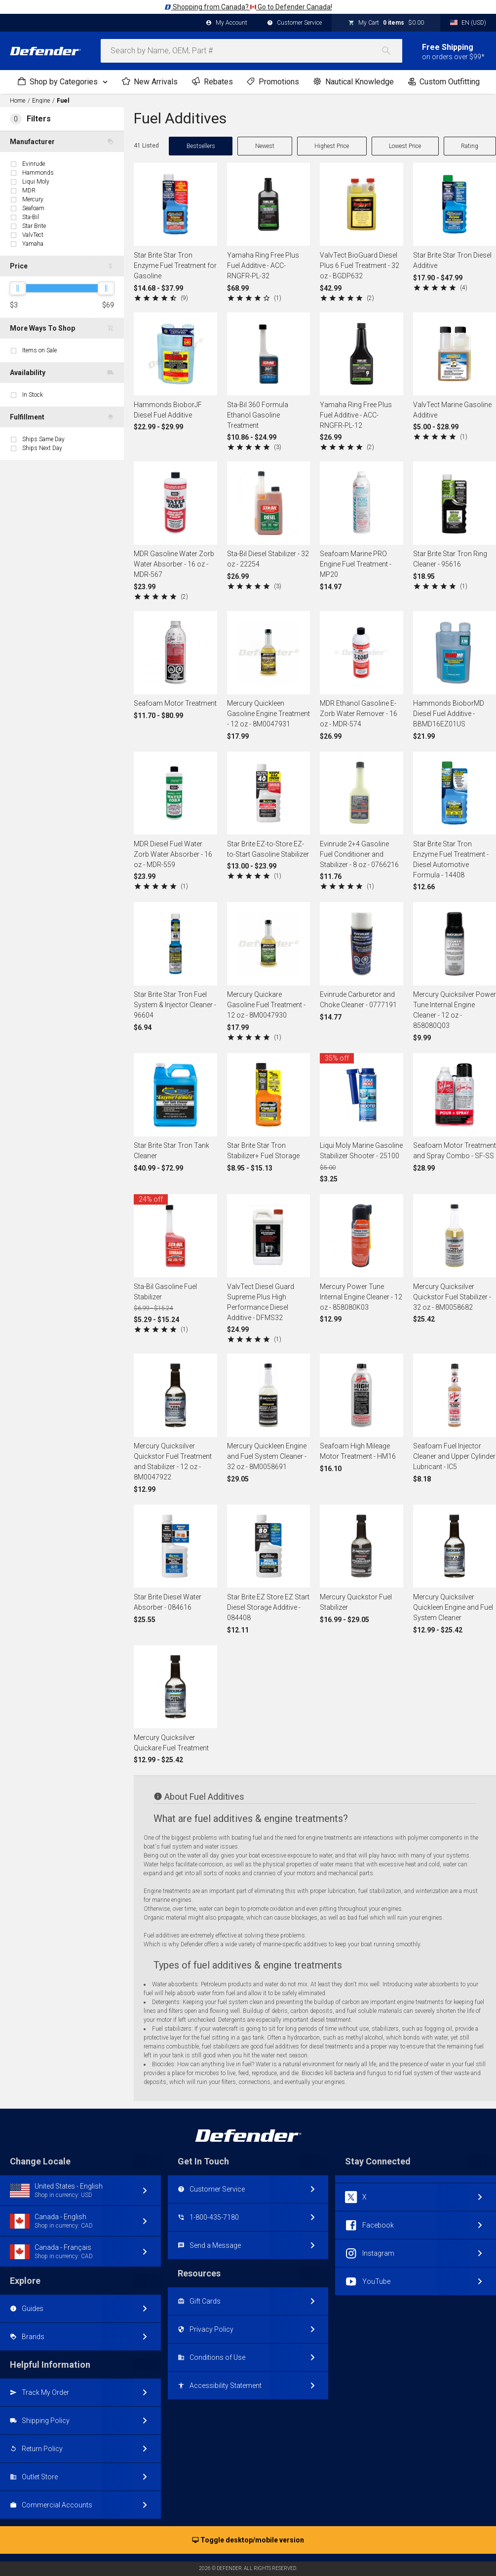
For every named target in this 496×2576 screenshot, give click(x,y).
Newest (264, 146)
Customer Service (294, 23)
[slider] (17, 288)
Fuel (63, 101)
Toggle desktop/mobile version (248, 2540)
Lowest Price (405, 146)
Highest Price (331, 146)
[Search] (391, 51)
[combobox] (251, 51)
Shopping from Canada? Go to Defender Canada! (248, 7)
